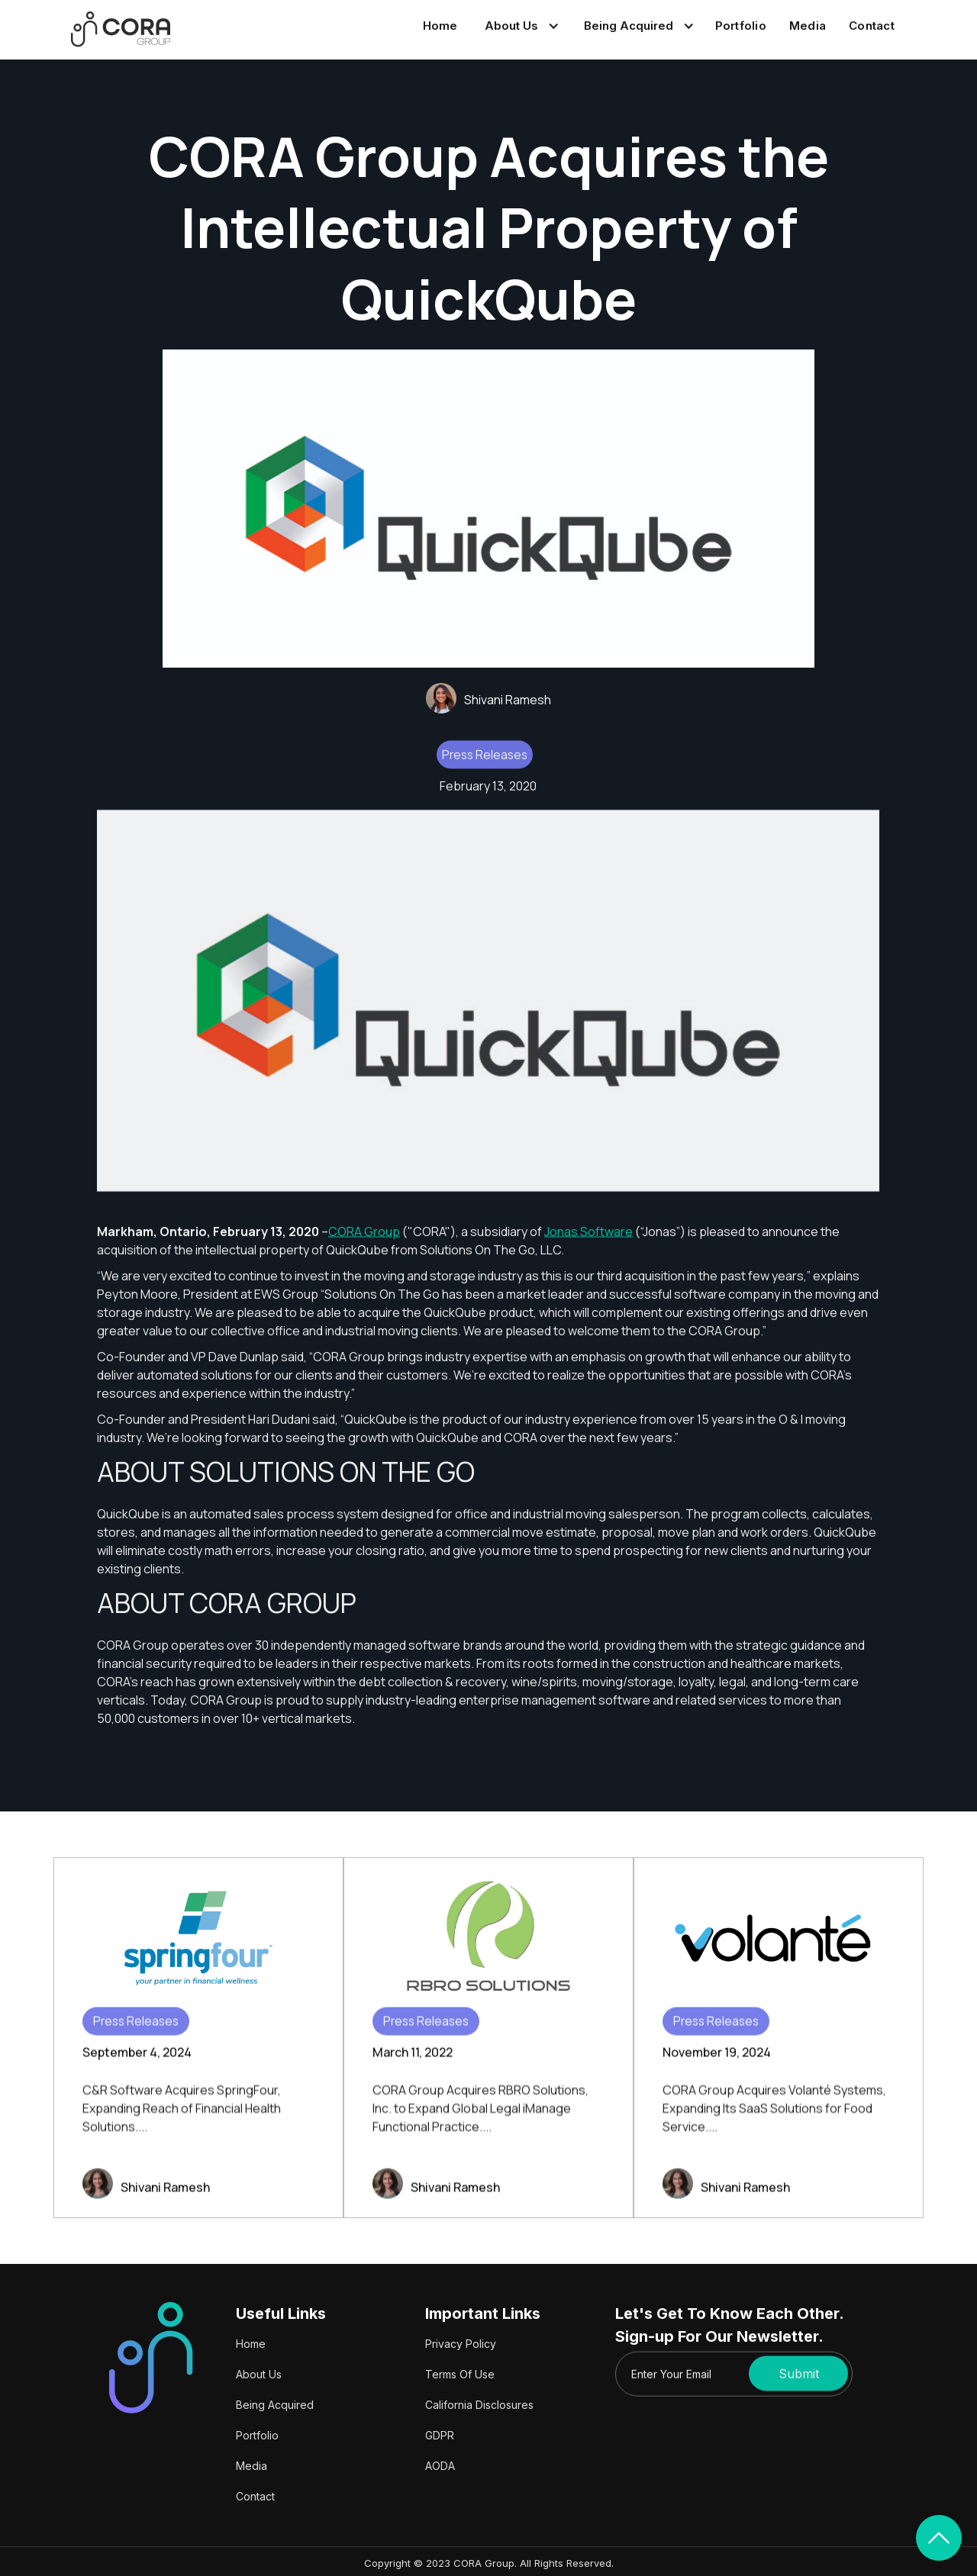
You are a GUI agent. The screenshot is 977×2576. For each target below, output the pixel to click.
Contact (872, 25)
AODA (440, 2465)
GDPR (439, 2435)
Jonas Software (588, 1242)
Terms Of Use (460, 2374)
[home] (120, 29)
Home (440, 25)
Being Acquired (275, 2404)
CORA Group (364, 1242)
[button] (519, 26)
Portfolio (740, 25)
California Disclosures (479, 2404)
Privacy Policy (460, 2343)
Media (807, 25)
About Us (259, 2374)
